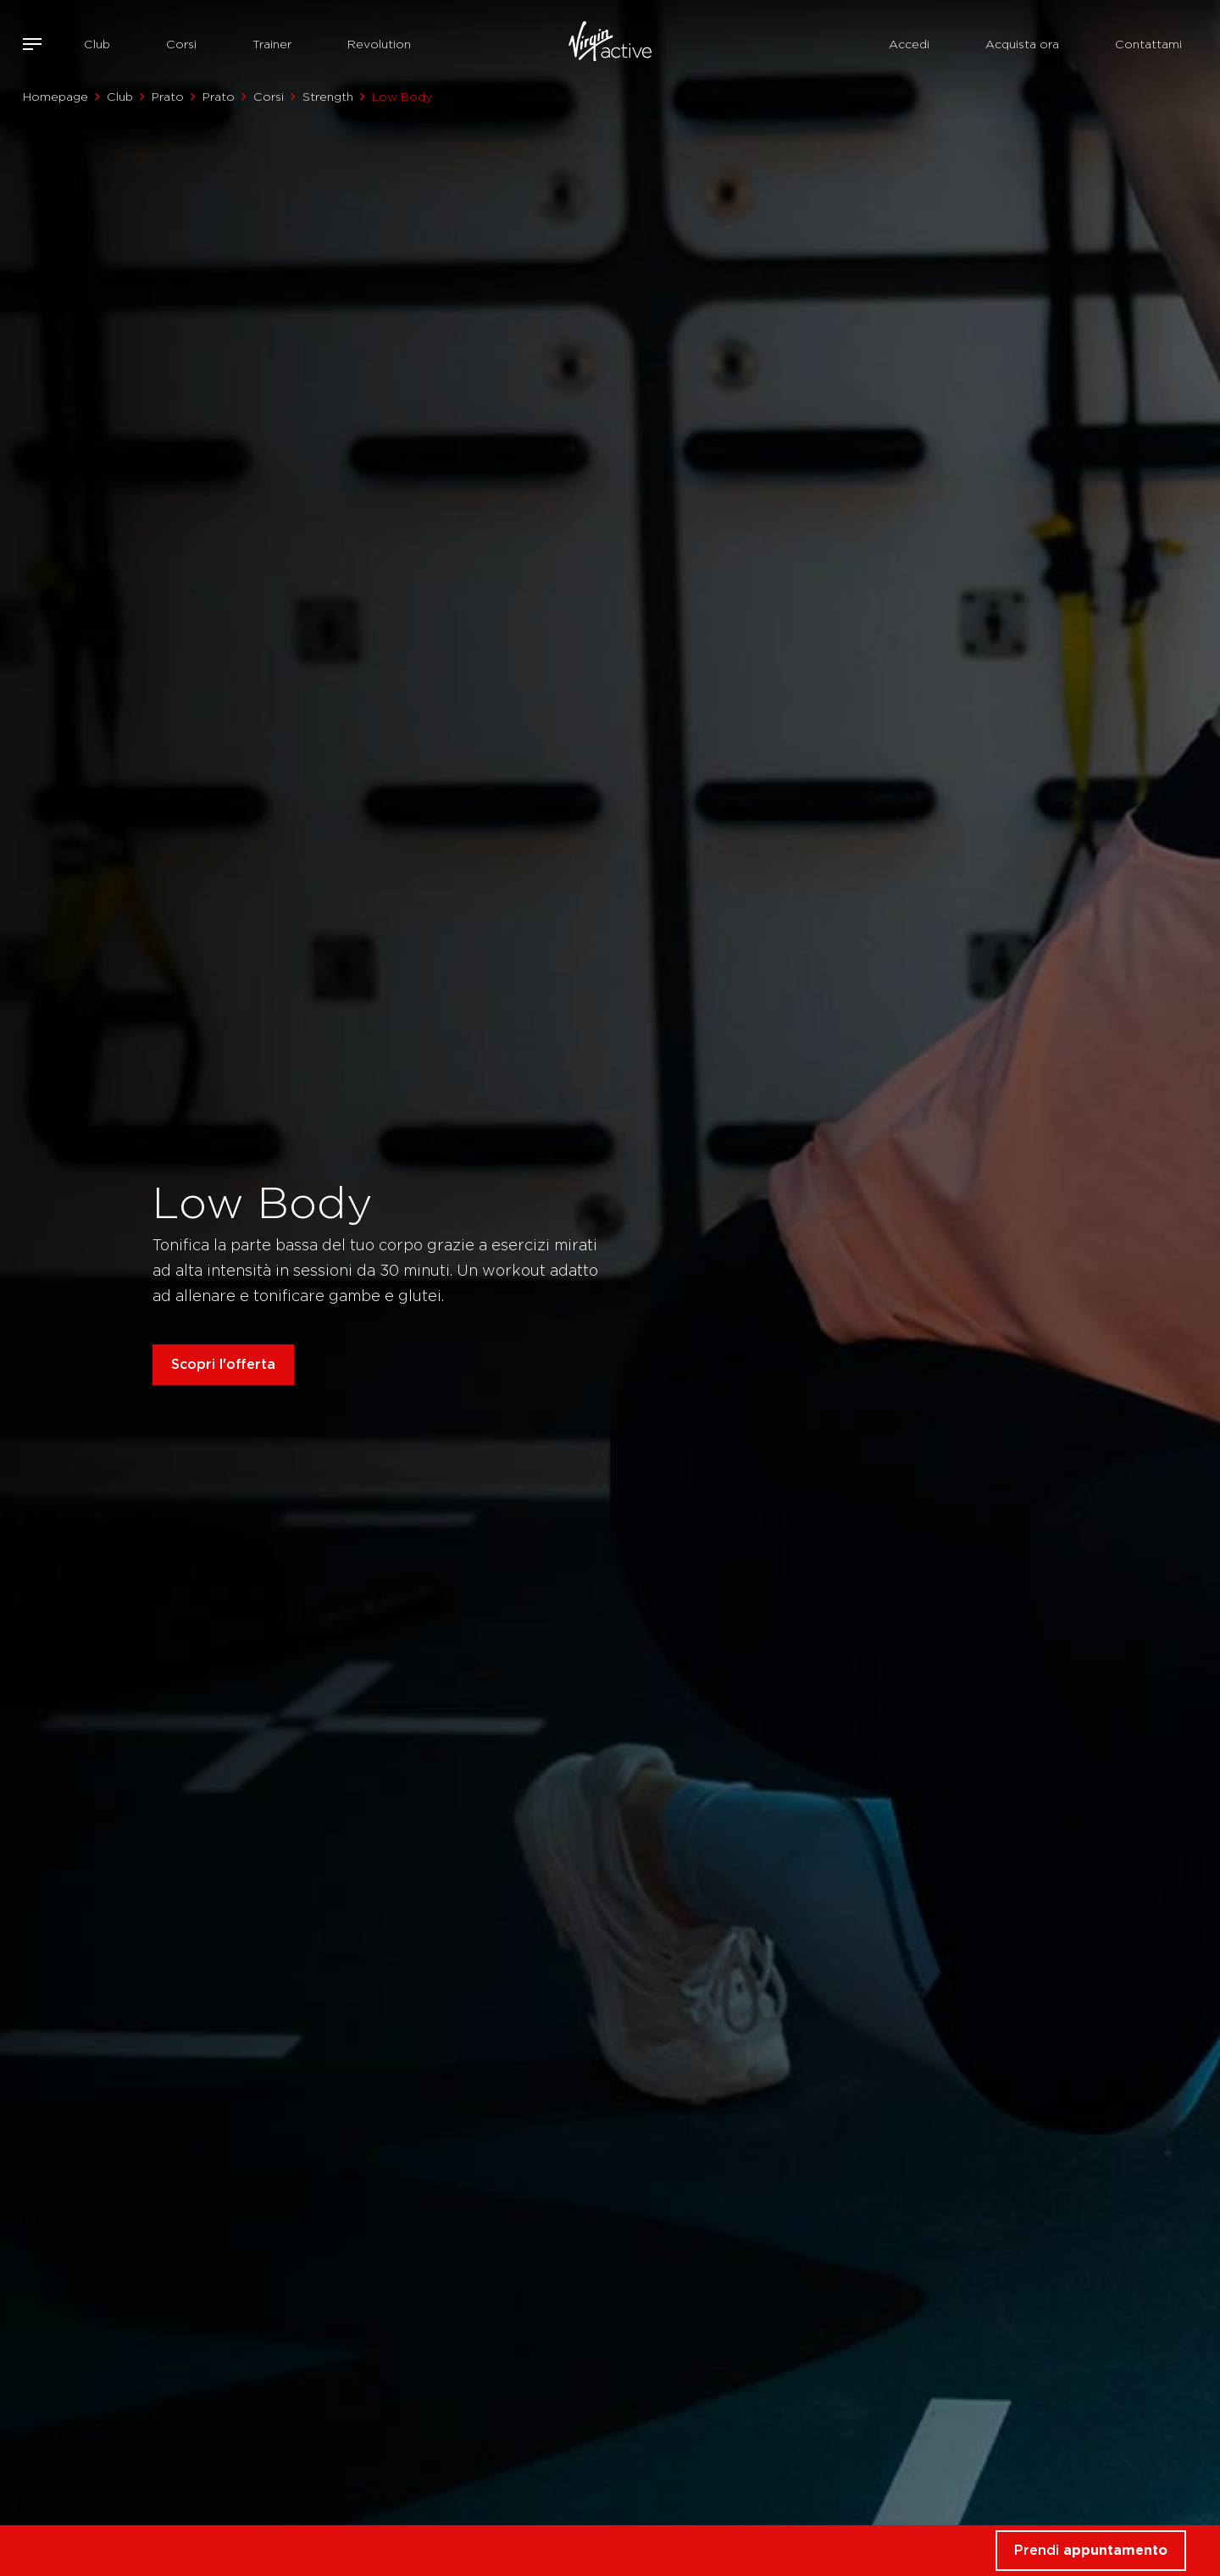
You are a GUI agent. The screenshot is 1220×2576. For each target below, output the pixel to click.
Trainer (271, 44)
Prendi (1090, 2550)
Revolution (379, 44)
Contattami (1148, 44)
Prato (168, 96)
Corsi (181, 44)
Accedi (909, 44)
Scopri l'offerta (223, 1364)
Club (97, 44)
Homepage (55, 96)
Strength (327, 96)
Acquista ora (1022, 44)
